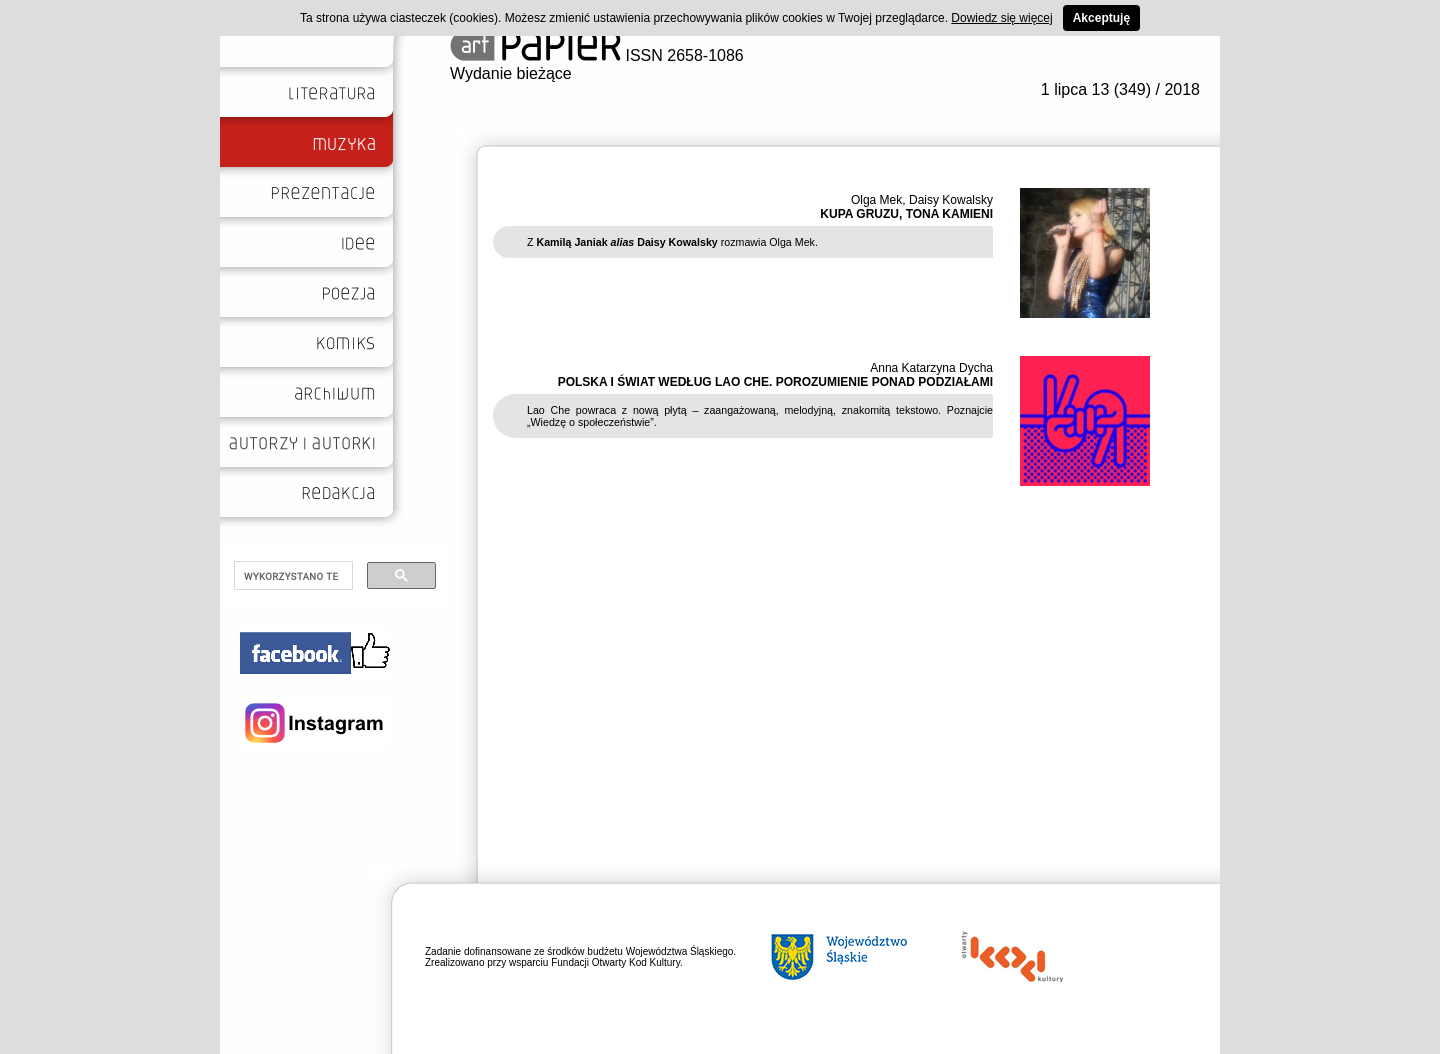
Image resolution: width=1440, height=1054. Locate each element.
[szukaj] (291, 576)
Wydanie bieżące (511, 73)
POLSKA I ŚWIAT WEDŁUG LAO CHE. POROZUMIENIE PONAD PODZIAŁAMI (775, 382)
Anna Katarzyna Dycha (931, 368)
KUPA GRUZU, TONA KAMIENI (906, 214)
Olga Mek (876, 200)
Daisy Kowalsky (951, 200)
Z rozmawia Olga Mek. (672, 242)
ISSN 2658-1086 (597, 55)
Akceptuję (1101, 18)
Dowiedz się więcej (1001, 18)
